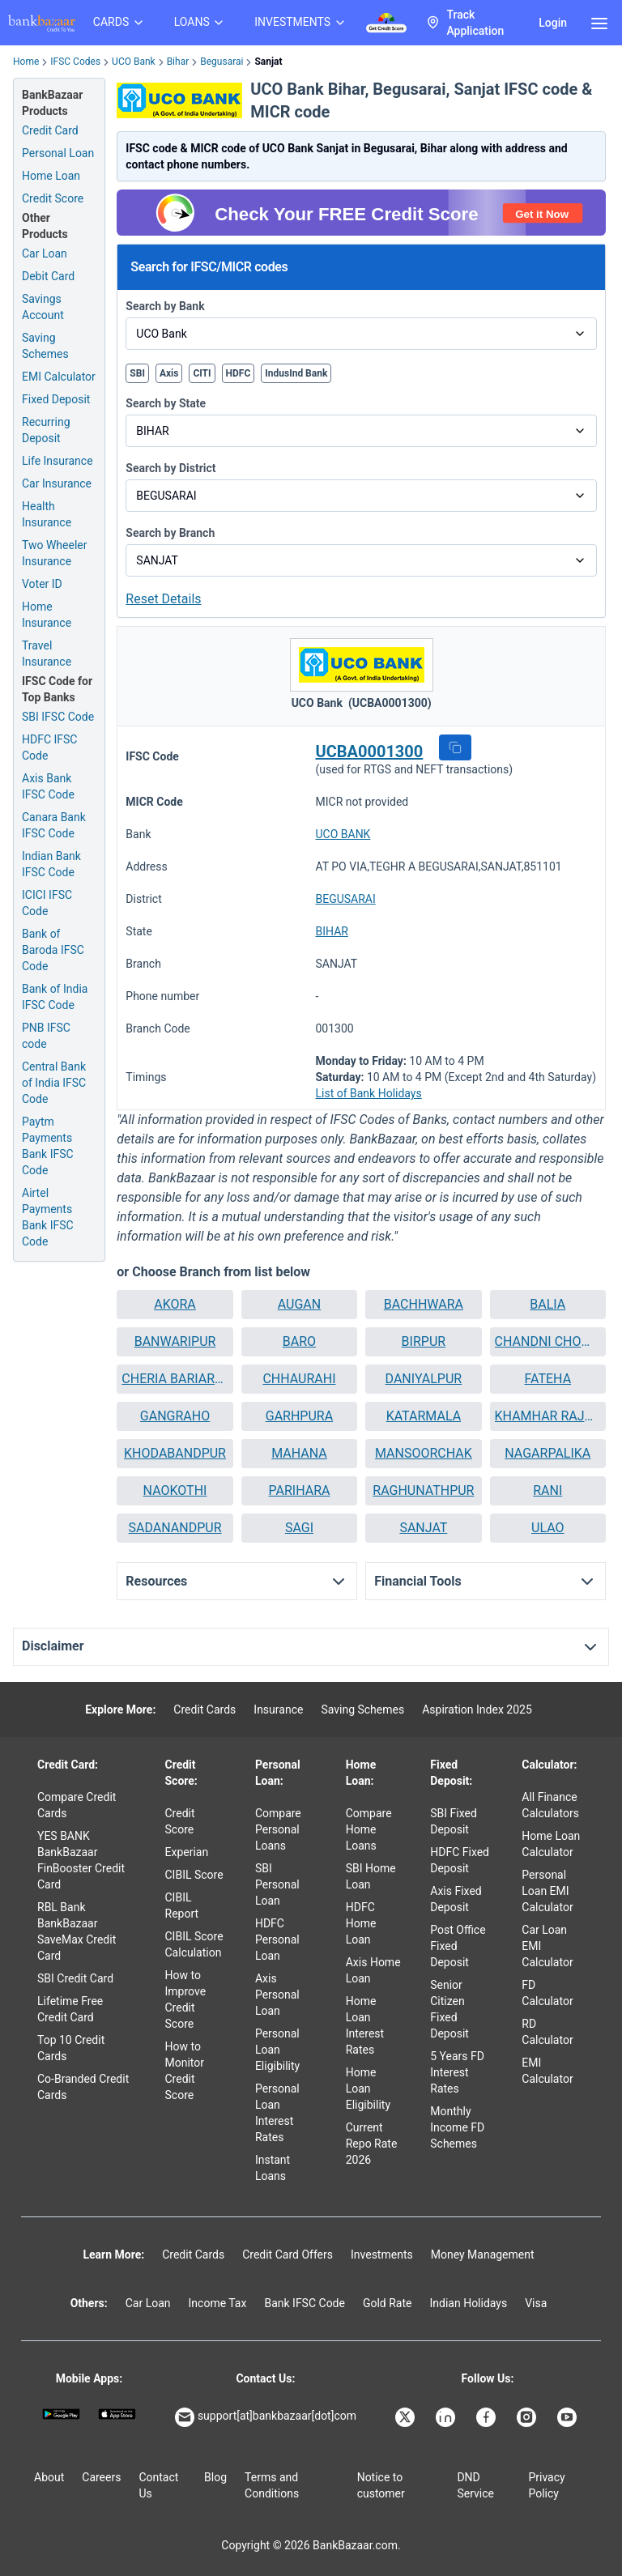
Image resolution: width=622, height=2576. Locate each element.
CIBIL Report (182, 1905)
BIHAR (331, 931)
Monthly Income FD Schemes (457, 2127)
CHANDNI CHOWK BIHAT (548, 1341)
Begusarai (221, 61)
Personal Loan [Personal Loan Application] (58, 153)
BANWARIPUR (175, 1341)
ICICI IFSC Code (47, 903)
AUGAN (299, 1304)
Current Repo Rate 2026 (372, 2143)
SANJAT (423, 1527)
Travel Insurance (46, 653)
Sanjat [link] (268, 61)
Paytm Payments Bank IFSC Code (48, 1146)
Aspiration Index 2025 (477, 1709)
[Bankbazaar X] (406, 2417)
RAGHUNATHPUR (423, 1490)
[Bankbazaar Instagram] (528, 2417)
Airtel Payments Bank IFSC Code (48, 1217)
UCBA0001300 (369, 751)
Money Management (483, 2254)
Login (553, 22)
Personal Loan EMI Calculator (547, 1891)
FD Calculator (547, 1993)
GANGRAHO (175, 1416)
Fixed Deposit (56, 399)
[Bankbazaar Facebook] (487, 2417)
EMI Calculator (59, 376)
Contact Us (158, 2485)
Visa (536, 2303)
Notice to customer (381, 2485)
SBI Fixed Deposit (453, 1821)
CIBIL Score (194, 1874)
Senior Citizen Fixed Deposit (449, 2009)
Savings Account (43, 306)
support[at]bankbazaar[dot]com (265, 2417)
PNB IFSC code (46, 1035)
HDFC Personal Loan (277, 1939)
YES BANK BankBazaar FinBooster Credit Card (81, 1860)
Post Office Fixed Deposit (457, 1946)
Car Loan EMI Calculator (547, 1946)
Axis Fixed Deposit (455, 1899)
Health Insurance (46, 514)
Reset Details (163, 599)
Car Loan (44, 253)
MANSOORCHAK (423, 1453)
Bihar (178, 61)
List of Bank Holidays (368, 1093)
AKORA (175, 1304)
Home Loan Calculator (551, 1844)
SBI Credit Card (75, 1978)
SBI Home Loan (371, 1876)
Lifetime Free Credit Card (70, 2009)
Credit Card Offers (287, 2254)
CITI (202, 373)
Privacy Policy (546, 2485)
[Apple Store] (117, 2414)
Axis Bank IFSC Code (48, 786)
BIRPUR (424, 1341)
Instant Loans (272, 2167)
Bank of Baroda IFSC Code (53, 950)
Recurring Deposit (46, 430)
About (49, 2477)
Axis (169, 373)
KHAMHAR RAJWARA (548, 1416)
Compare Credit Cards (76, 1805)
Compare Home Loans (369, 1829)
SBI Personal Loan (277, 1884)
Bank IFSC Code (304, 2303)
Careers (101, 2477)
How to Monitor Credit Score (185, 2070)
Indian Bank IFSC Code (51, 864)
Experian (187, 1852)
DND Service (475, 2485)
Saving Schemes (45, 345)
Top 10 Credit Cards (70, 2048)
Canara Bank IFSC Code (54, 825)
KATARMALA (423, 1416)
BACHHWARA (423, 1304)
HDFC (238, 373)
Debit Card (48, 276)
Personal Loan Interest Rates (277, 2113)
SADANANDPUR (175, 1527)
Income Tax (218, 2303)
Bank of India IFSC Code (54, 996)
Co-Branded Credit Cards (83, 2086)
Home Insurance (46, 614)
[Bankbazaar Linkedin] (447, 2417)
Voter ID (42, 583)
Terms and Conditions (272, 2485)
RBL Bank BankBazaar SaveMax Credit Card (76, 1931)
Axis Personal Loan (277, 1994)
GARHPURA (299, 1416)
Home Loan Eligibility (368, 2088)
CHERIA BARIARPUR (174, 1378)
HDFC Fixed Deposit (459, 1860)
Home (26, 61)
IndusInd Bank (296, 373)
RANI (547, 1490)
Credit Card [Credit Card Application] (50, 130)
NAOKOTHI (175, 1490)
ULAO (547, 1527)
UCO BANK (342, 834)
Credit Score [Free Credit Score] (52, 198)
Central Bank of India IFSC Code (54, 1082)
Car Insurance (57, 483)
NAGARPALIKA (547, 1453)
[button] (455, 747)
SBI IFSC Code (58, 716)
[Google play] (61, 2414)
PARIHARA (299, 1490)
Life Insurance (57, 460)
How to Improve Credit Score (186, 1999)
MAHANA (299, 1453)
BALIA (547, 1304)
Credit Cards (204, 1709)
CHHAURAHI (298, 1378)
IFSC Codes (75, 61)
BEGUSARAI (345, 898)
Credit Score (180, 1821)
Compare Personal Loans (278, 1829)
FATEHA (548, 1378)
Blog (215, 2477)
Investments (382, 2254)
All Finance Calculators (550, 1805)
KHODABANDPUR (175, 1453)
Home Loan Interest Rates (365, 2025)
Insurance (278, 1709)
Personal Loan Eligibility (277, 2049)
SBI (137, 373)
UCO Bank (134, 61)
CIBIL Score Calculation (194, 1944)
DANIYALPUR (424, 1378)
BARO (299, 1341)
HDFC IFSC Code (49, 747)
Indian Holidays (468, 2303)
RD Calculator (547, 2031)
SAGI (299, 1527)
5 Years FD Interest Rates (457, 2072)
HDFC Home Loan (361, 1923)
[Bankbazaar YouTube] (568, 2417)
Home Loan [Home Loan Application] (51, 175)
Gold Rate (387, 2303)
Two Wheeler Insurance (54, 553)
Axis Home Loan (373, 1970)
